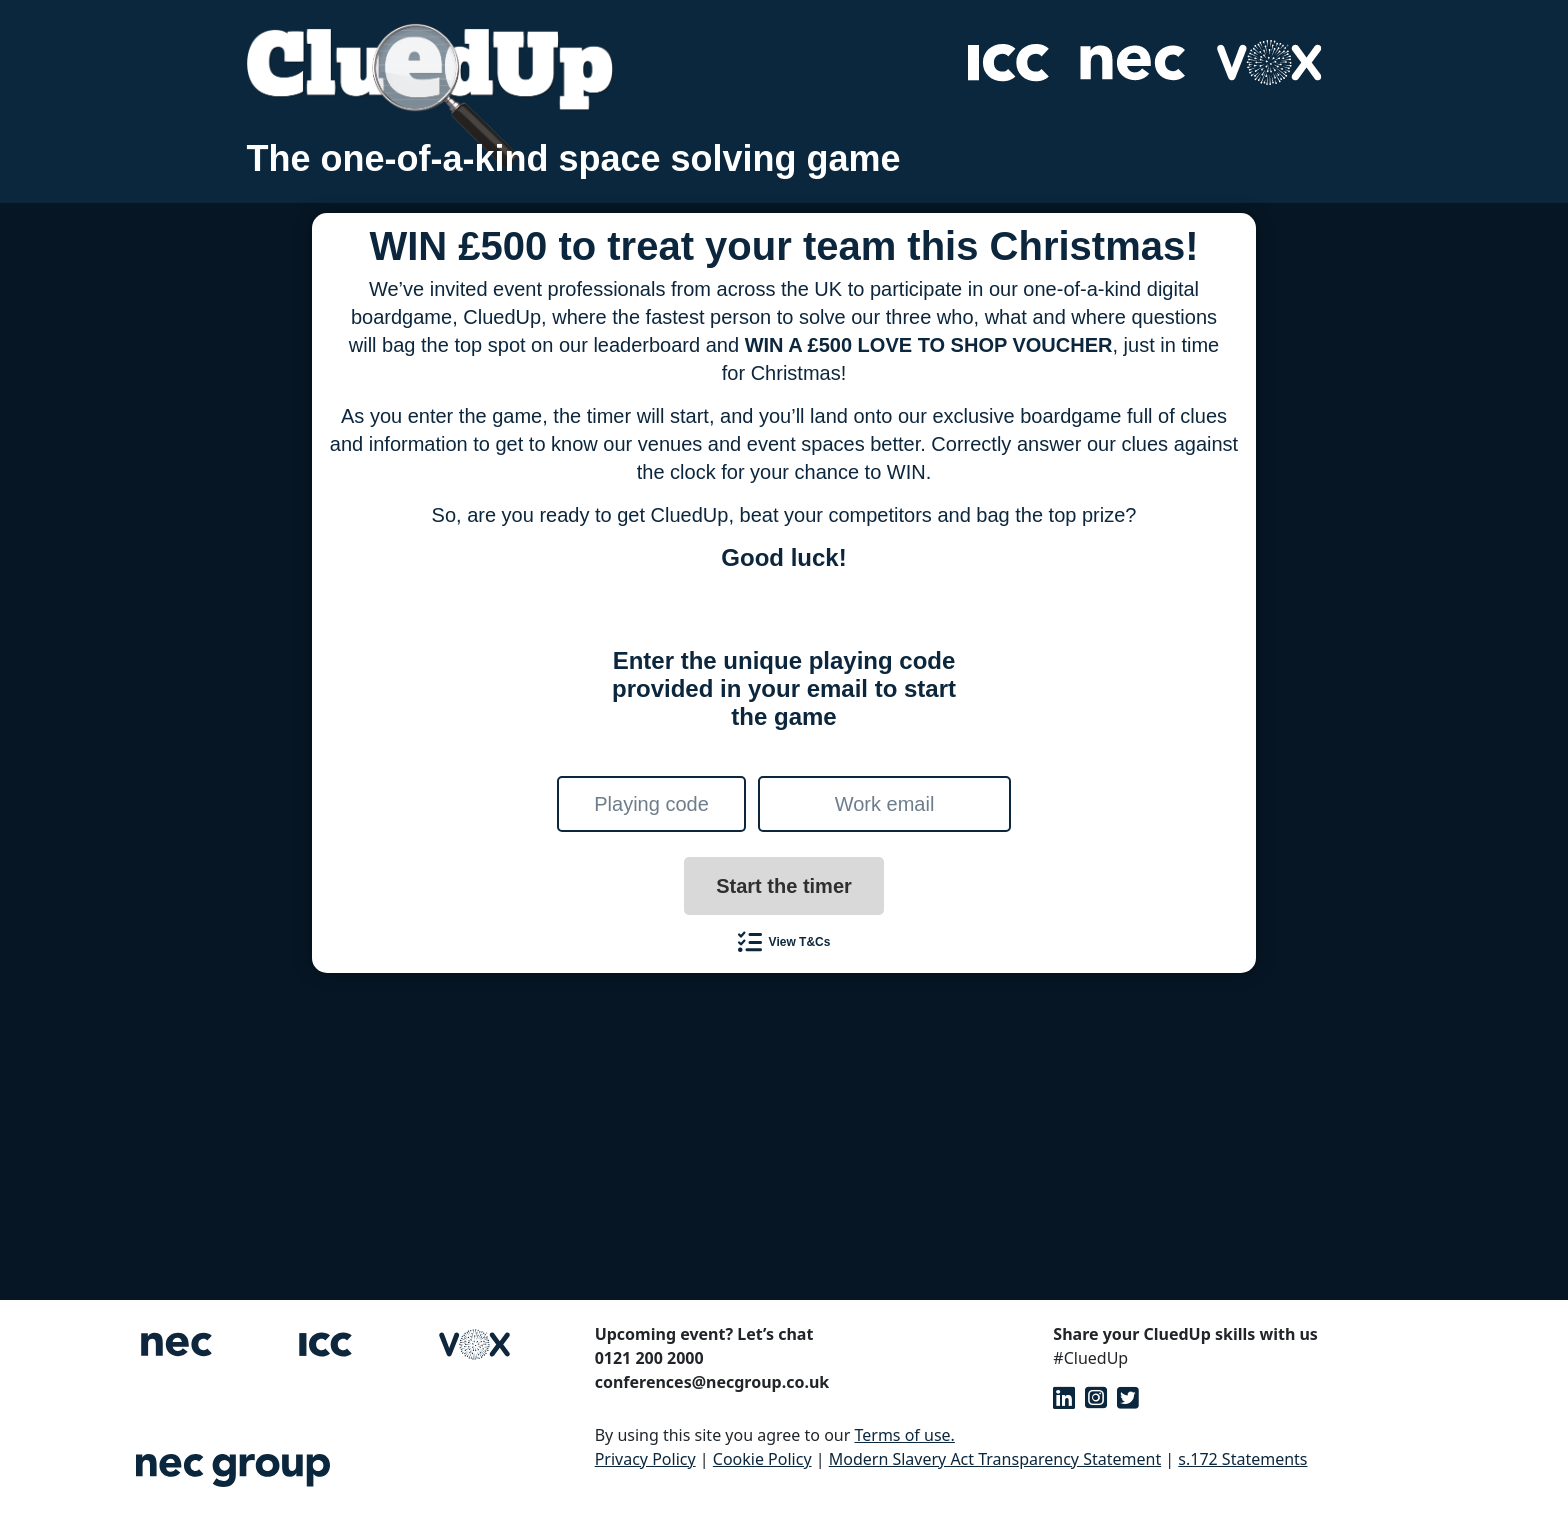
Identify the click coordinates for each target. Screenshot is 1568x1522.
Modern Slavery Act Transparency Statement (995, 1459)
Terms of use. (904, 1435)
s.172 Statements (1242, 1459)
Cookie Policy (762, 1459)
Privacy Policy (645, 1459)
